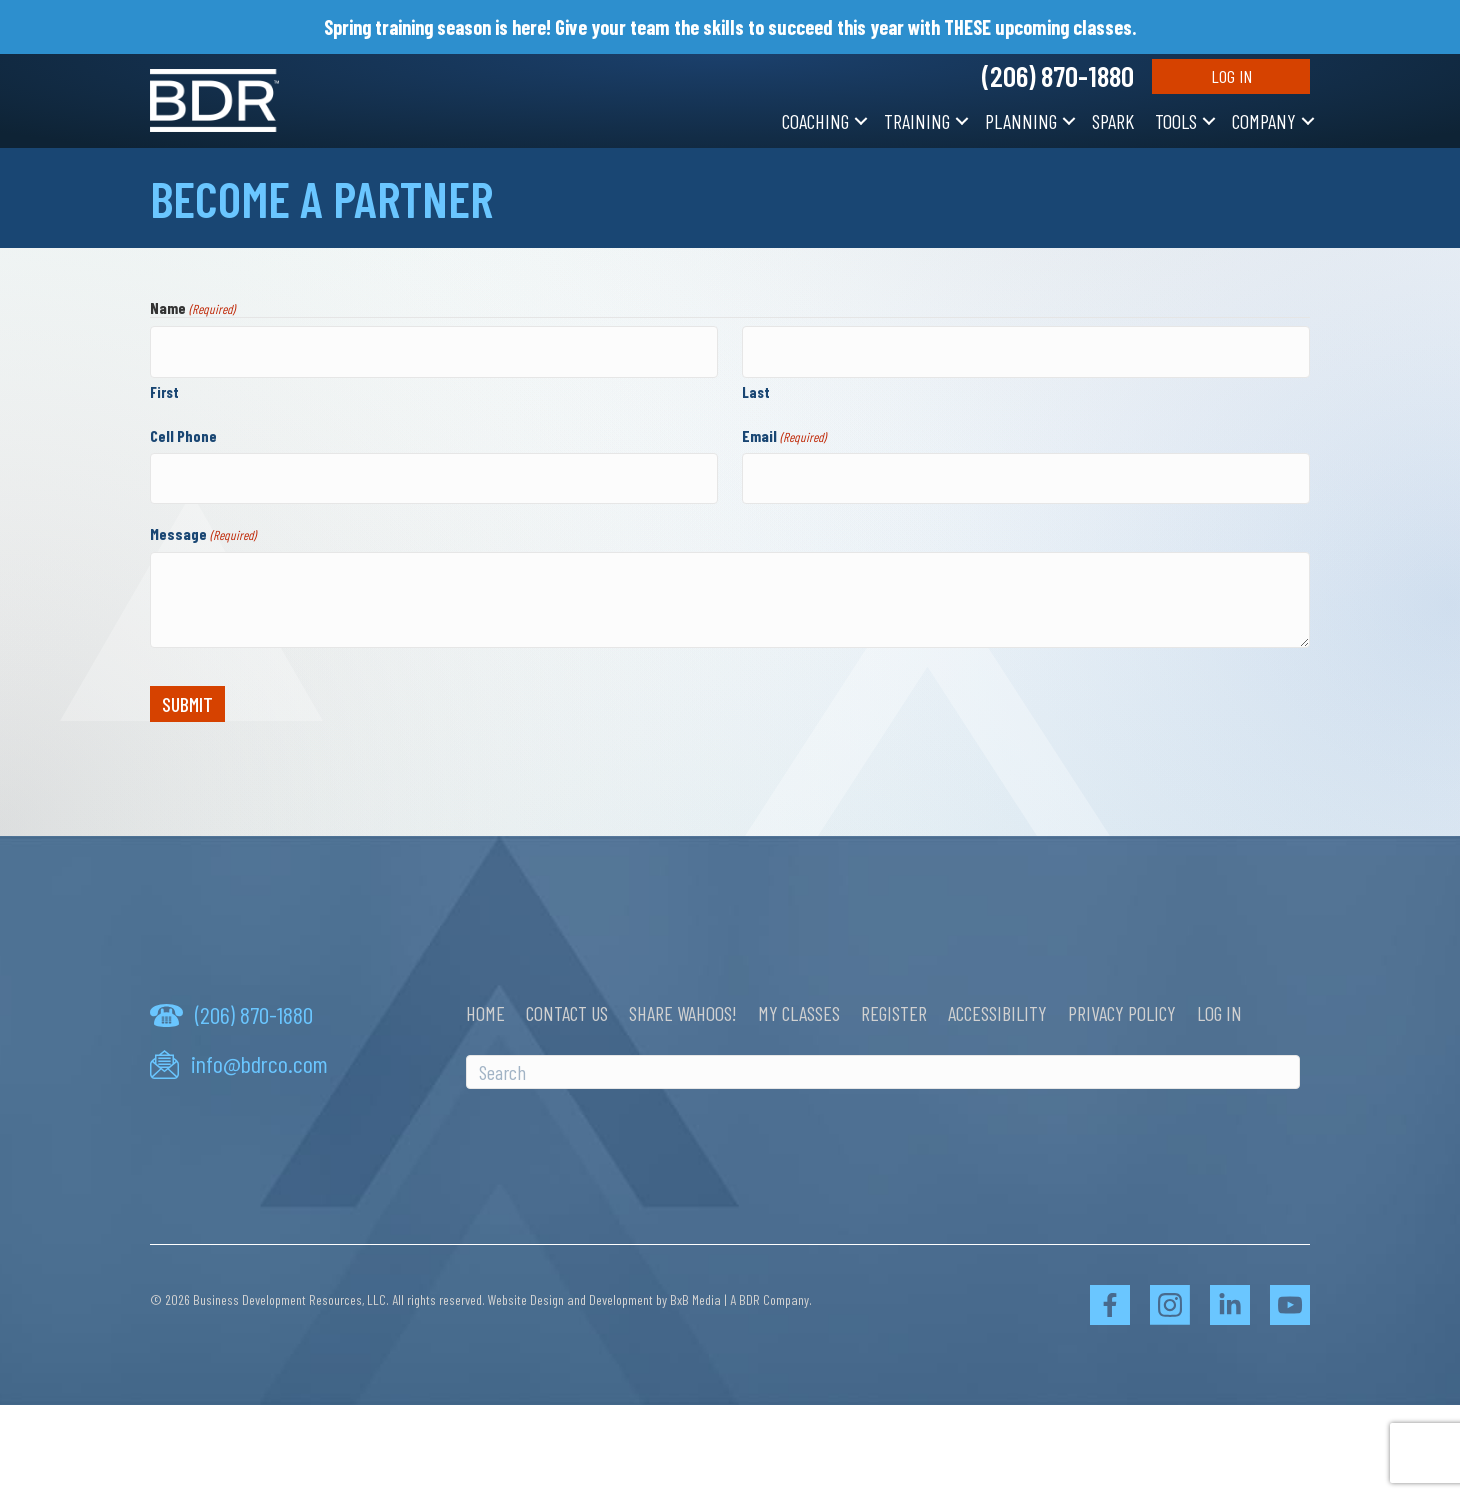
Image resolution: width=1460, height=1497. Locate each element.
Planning (1021, 121)
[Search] (883, 1063)
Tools (1176, 121)
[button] (861, 121)
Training (917, 121)
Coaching (815, 121)
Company (1264, 121)
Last (756, 387)
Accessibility (997, 1004)
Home (485, 1004)
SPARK (1113, 121)
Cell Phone (183, 430)
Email (784, 431)
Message (203, 525)
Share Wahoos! (683, 1004)
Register (894, 1004)
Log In (1231, 76)
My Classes (799, 1004)
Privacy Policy (1122, 1004)
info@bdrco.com (259, 1055)
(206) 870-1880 (1058, 76)
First (164, 387)
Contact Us (567, 1004)
